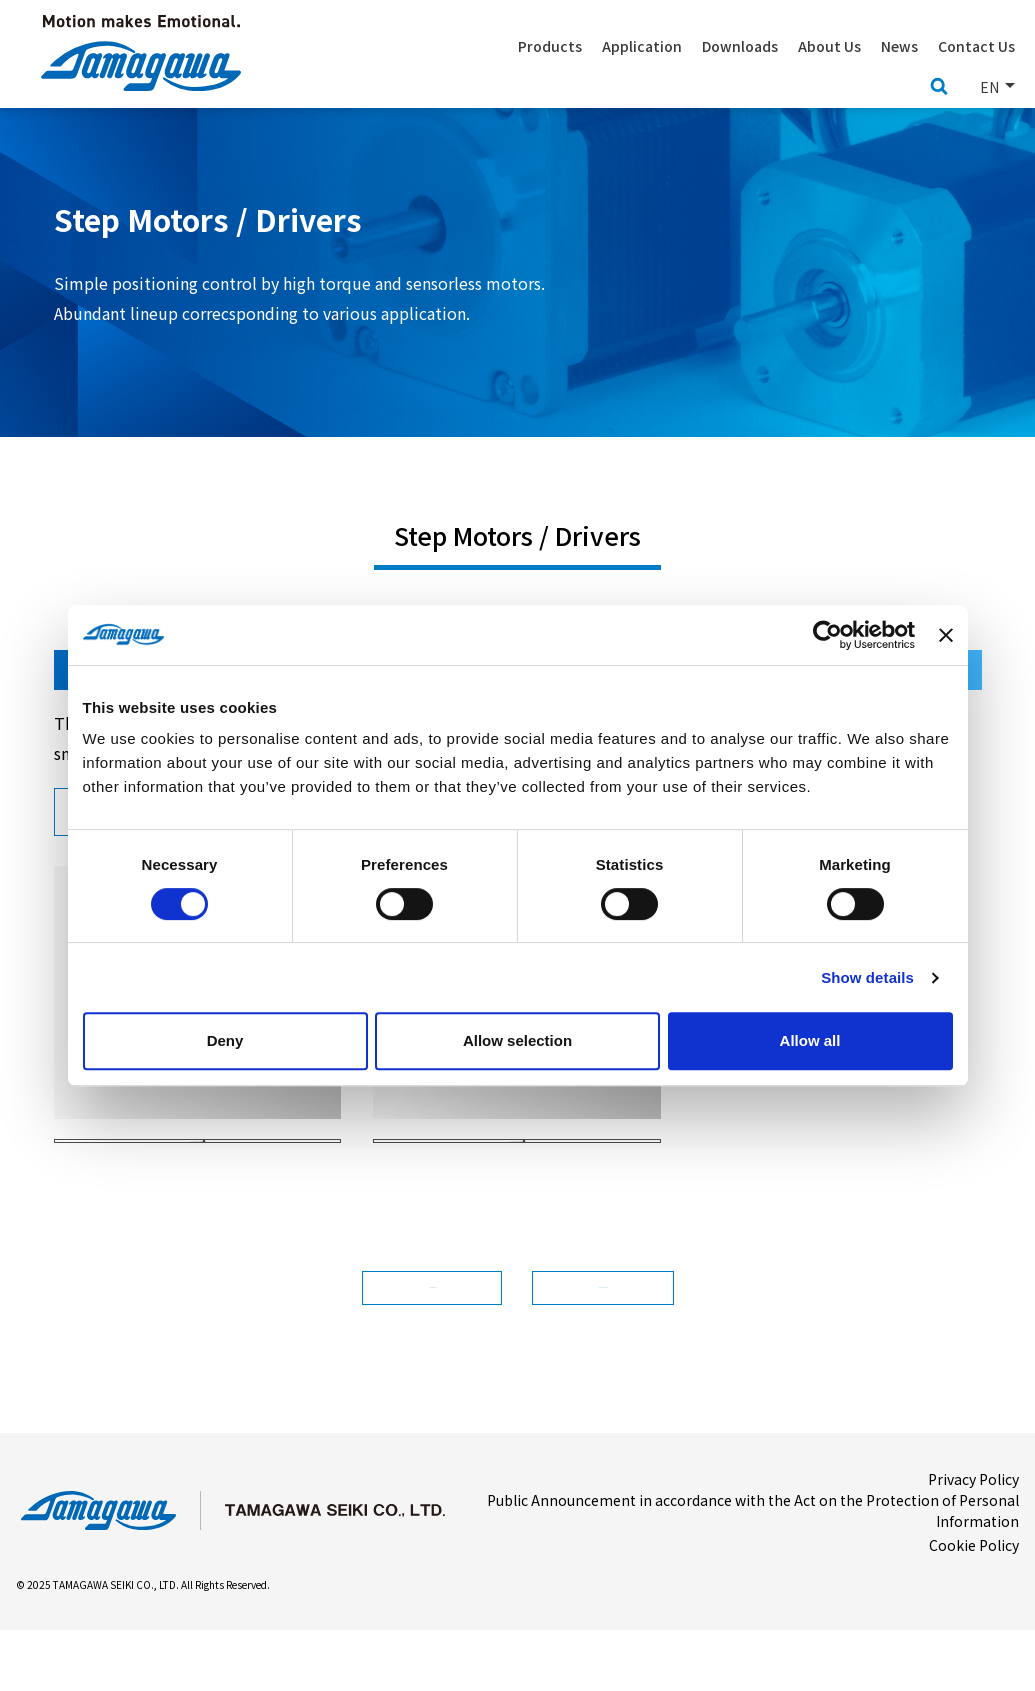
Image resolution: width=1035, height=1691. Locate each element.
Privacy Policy (973, 1539)
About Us (829, 46)
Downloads (640, 1337)
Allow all (810, 1040)
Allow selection (517, 1040)
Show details (867, 977)
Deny (225, 1040)
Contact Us (976, 46)
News (899, 46)
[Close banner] (946, 635)
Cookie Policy (974, 1605)
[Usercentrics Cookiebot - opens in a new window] (827, 635)
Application (642, 46)
